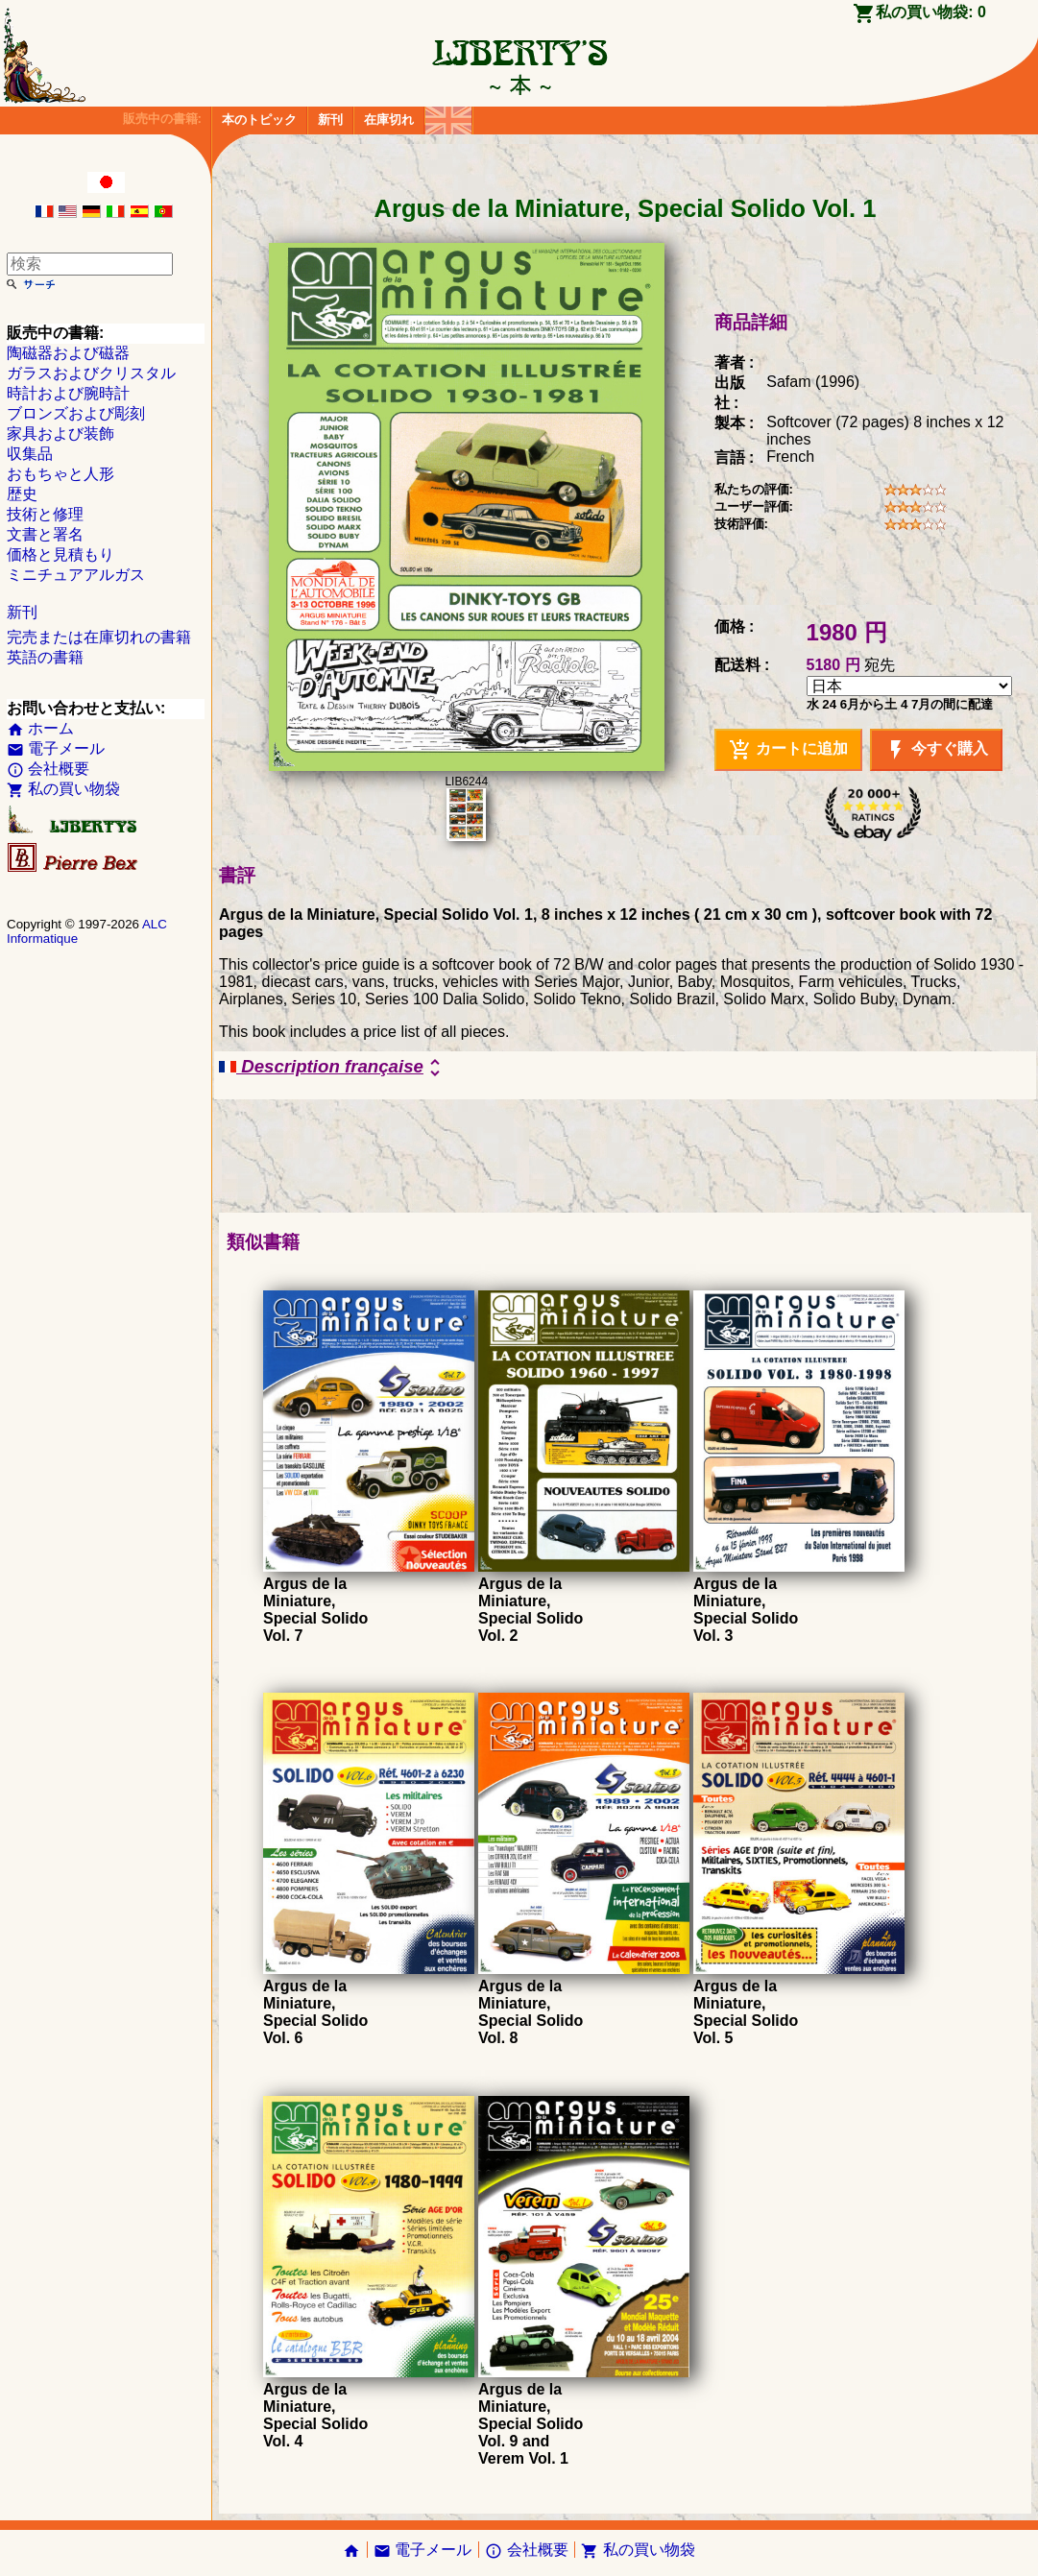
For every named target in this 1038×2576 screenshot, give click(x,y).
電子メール (56, 748)
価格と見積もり (60, 554)
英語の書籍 (45, 657)
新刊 (330, 119)
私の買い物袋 (63, 789)
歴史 (22, 494)
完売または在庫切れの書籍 (99, 637)
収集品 (30, 453)
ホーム (40, 728)
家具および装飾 (60, 433)
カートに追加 (788, 749)
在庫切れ (389, 119)
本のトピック (259, 119)
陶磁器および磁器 (68, 353)
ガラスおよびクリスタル (91, 373)
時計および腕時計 (68, 393)
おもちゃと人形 (60, 474)
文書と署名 (45, 534)
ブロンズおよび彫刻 (76, 413)
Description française (333, 1067)
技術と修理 (45, 514)
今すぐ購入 (936, 749)
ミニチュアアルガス (76, 574)
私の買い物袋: (931, 12)
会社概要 (48, 768)
